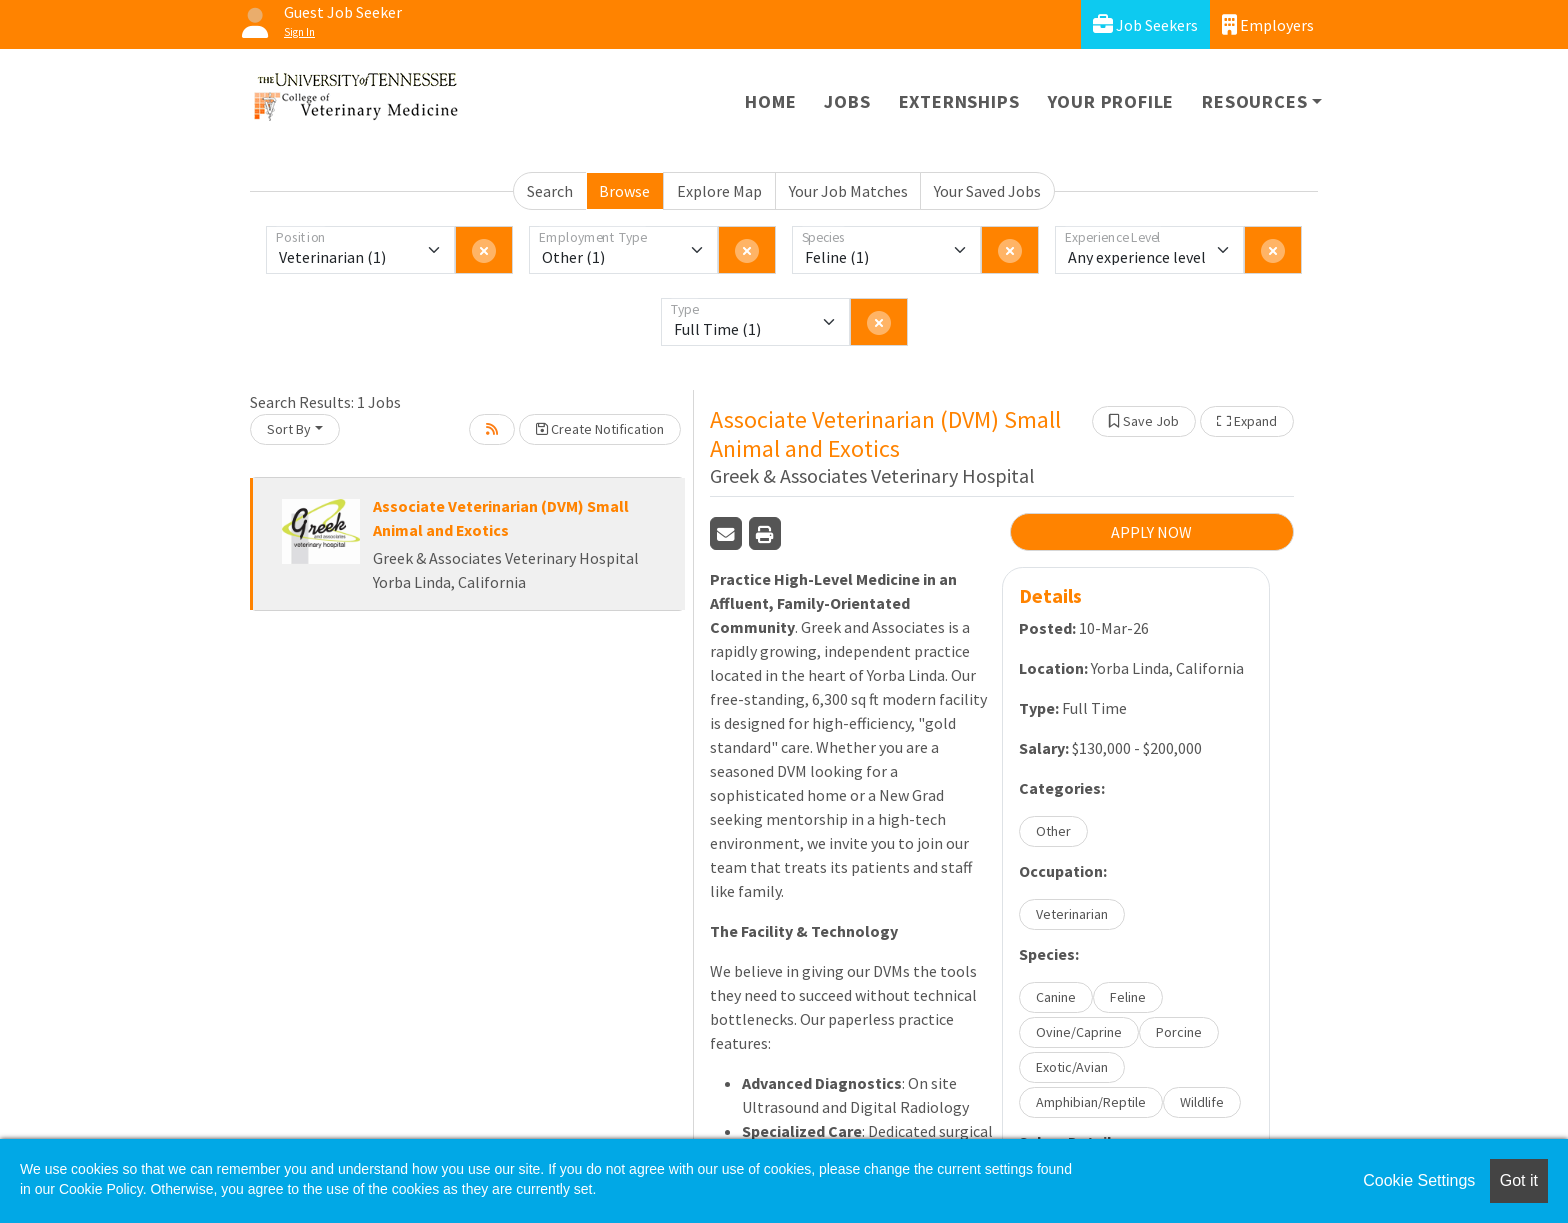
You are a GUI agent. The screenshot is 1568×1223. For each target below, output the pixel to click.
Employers (1268, 24)
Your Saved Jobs (987, 191)
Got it (1519, 1180)
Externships (959, 101)
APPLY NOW (1151, 532)
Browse (624, 191)
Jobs (847, 101)
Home (770, 101)
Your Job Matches (848, 191)
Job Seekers (1145, 24)
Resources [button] (1254, 101)
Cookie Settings (1419, 1180)
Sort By (289, 429)
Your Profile (1111, 101)
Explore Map (719, 191)
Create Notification (600, 429)
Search (550, 191)
